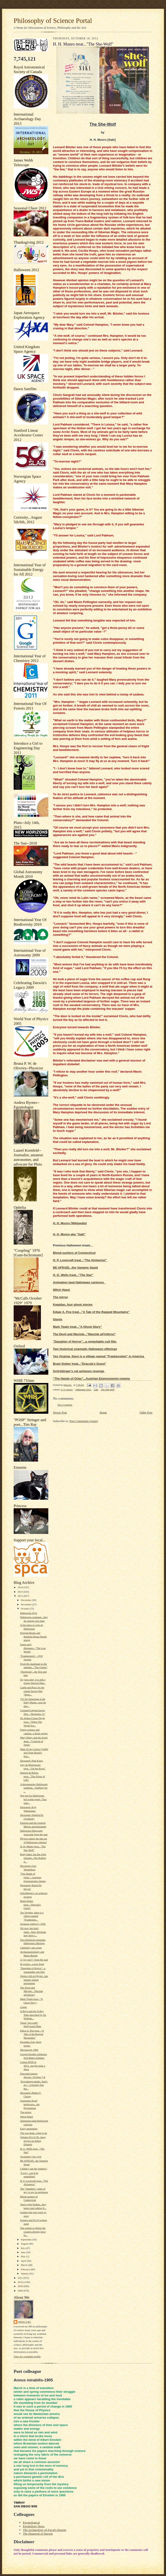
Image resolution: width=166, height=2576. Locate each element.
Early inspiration (28, 2128)
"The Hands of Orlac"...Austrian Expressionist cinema (33, 1877)
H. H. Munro (67, 1389)
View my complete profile (27, 2356)
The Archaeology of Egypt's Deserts (44, 2530)
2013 (20, 1591)
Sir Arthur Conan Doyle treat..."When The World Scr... (32, 1722)
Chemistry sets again (31, 1947)
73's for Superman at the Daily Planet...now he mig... (33, 1702)
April (24, 2260)
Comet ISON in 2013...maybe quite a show (32, 2066)
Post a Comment (65, 1405)
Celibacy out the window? (33, 2168)
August (25, 2243)
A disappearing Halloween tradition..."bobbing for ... (34, 1788)
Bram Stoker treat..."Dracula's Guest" (30, 1904)
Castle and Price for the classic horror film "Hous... (32, 1691)
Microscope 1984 (29, 2049)
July (23, 2248)
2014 (20, 1587)
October (25, 1608)
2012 (20, 1595)
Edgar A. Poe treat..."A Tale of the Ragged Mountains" (32, 2034)
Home (103, 1412)
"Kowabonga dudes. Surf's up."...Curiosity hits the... (34, 2085)
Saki (96, 1389)
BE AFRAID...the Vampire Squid (75, 1267)
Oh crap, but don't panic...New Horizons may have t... (33, 1932)
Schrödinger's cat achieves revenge (79, 1371)
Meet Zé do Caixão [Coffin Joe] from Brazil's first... (34, 1753)
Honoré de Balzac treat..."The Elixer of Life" (32, 1776)
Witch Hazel (26, 2116)
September (27, 2239)
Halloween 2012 (28, 1613)
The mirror (25, 2112)
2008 (20, 2290)
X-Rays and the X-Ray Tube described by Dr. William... (33, 2015)
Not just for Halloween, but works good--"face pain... (33, 1799)
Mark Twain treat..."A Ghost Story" (77, 1326)
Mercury (24, 2322)
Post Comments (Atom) (84, 1421)
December (26, 1600)
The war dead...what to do (33, 2133)
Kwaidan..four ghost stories (72, 1304)
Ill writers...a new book (32, 1964)
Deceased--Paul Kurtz (31, 1760)
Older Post (146, 1412)
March (24, 2265)
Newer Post (60, 1412)
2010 (20, 2282)
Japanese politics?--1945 (33, 1923)
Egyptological (31, 2522)
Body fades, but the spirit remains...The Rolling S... (33, 1858)
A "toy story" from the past (34, 1959)
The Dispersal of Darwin (38, 2533)
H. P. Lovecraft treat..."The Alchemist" (80, 1260)
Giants (23, 2007)
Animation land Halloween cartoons (79, 1282)
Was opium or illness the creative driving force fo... (33, 2231)
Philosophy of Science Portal (53, 20)
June (23, 2252)
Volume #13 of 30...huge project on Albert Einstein (33, 2141)
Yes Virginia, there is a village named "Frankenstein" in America (99, 1356)
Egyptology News (34, 2526)
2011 (20, 2277)
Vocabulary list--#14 (30, 2156)
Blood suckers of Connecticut (74, 1252)
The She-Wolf (107, 1389)
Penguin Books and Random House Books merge (33, 1636)
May (23, 2256)
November (26, 1604)
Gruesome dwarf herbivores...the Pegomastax (30, 2104)
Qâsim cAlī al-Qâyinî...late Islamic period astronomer (34, 1980)
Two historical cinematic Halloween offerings (85, 1349)
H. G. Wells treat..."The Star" (73, 1275)
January (25, 2273)
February (26, 2269)
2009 (20, 2286)
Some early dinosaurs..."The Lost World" (33, 1648)
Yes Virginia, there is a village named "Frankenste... (31, 1916)
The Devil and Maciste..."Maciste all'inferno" (31, 1991)
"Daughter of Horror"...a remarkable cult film (85, 1341)
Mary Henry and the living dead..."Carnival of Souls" (34, 1741)
